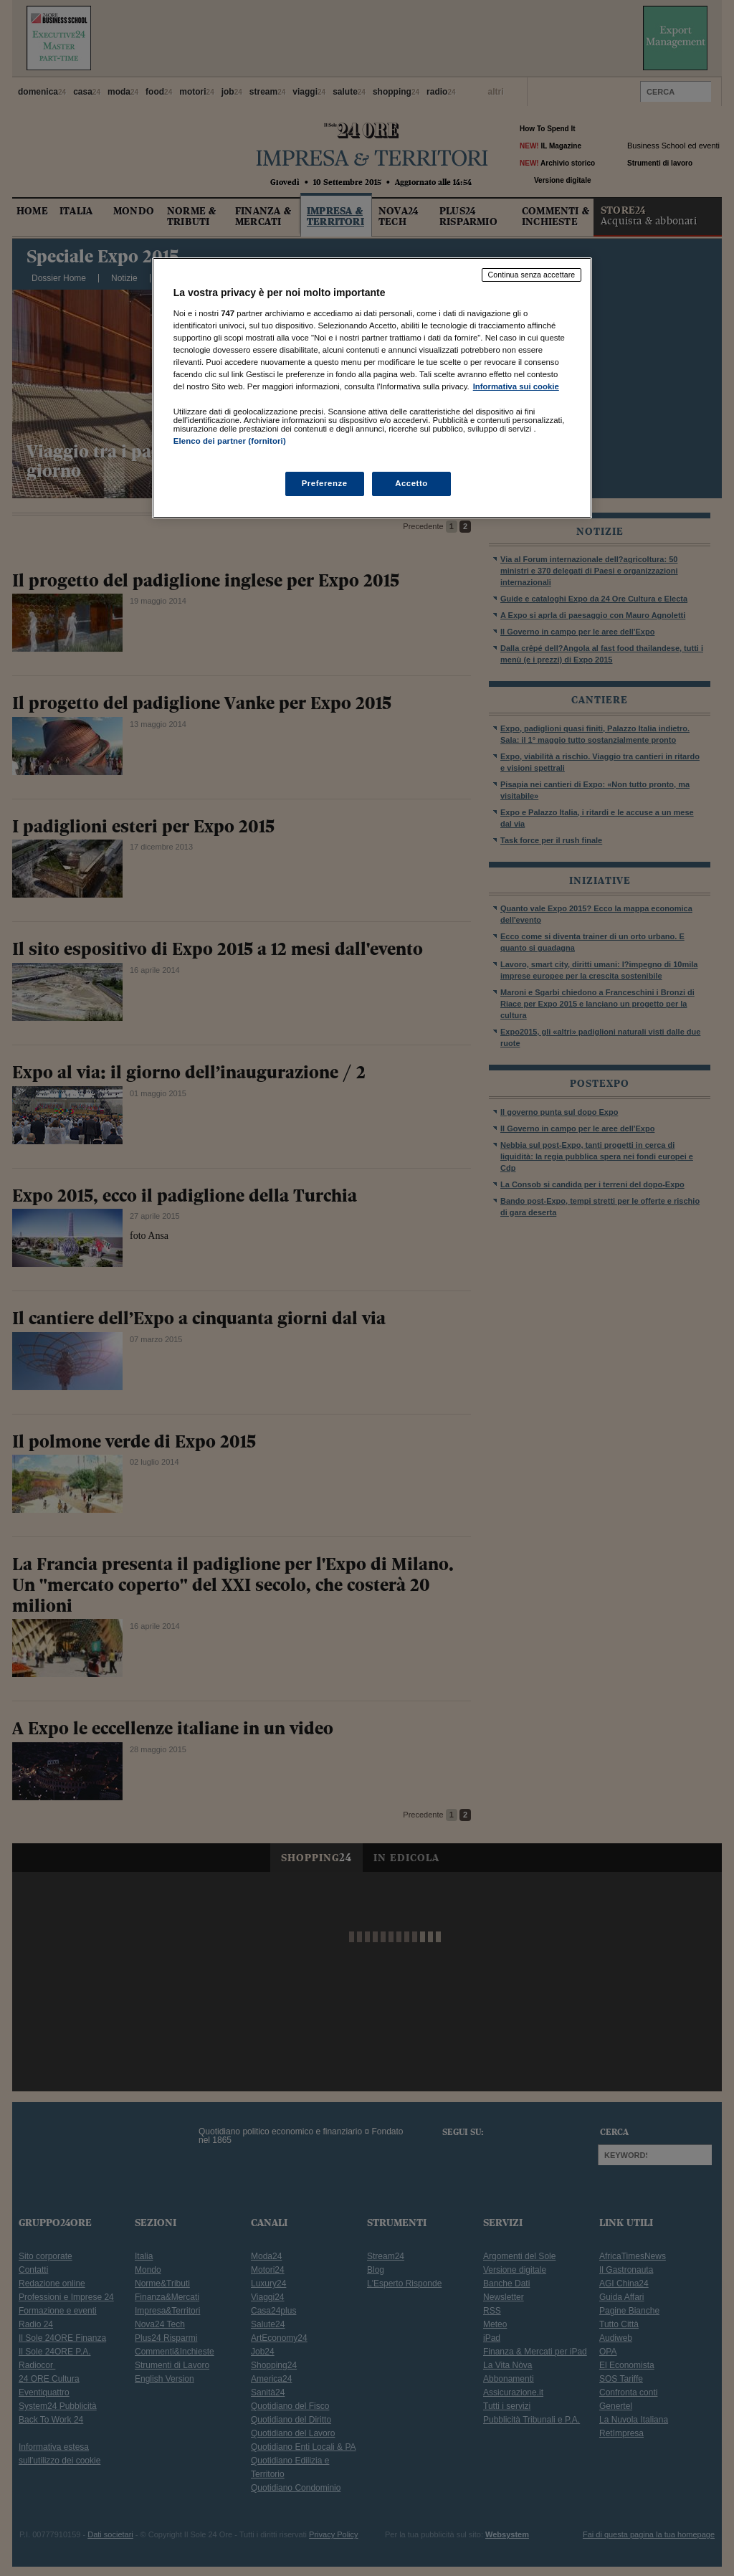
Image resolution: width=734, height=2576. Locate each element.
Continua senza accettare (532, 274)
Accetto (411, 483)
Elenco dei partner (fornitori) (229, 441)
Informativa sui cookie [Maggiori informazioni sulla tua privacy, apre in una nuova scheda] (516, 386)
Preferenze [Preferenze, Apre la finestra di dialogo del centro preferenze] (325, 483)
